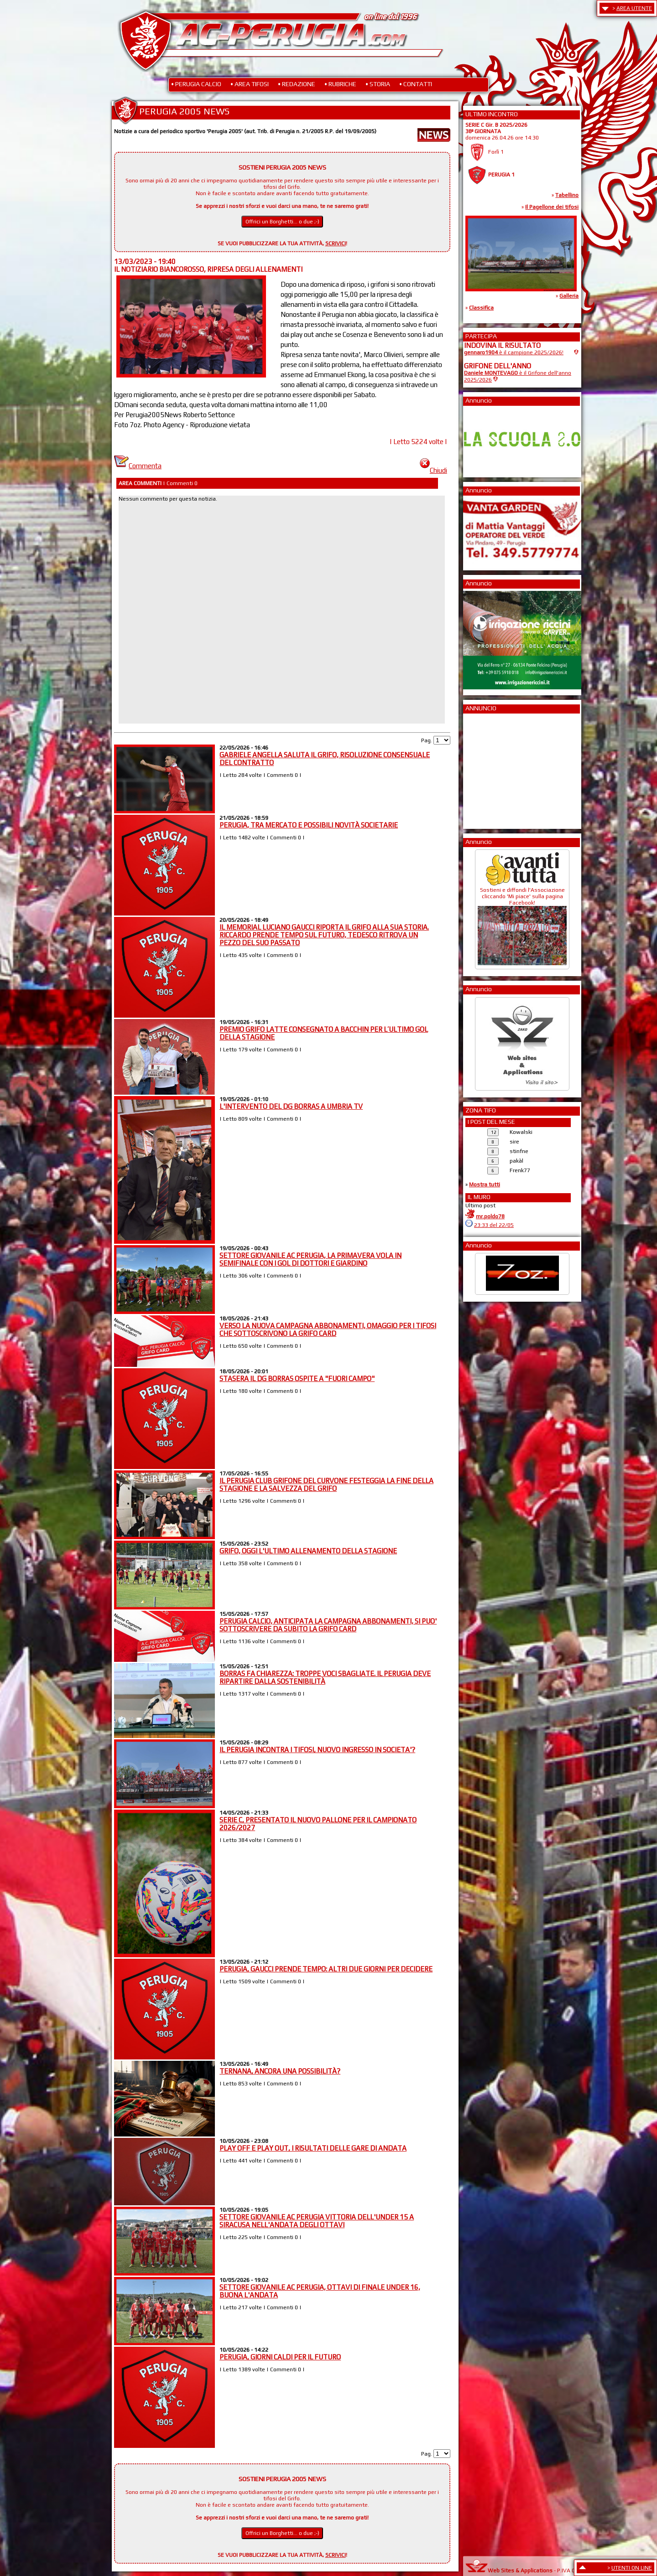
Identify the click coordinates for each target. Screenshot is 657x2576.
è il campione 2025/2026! (513, 352)
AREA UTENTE (634, 8)
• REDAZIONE (296, 84)
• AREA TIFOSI (249, 84)
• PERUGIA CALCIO (196, 84)
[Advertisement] (491, 768)
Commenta (138, 466)
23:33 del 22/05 (494, 1225)
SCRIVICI (335, 243)
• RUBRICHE (340, 84)
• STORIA (377, 84)
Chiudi (433, 470)
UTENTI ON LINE (631, 2568)
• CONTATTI (415, 84)
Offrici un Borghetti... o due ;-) (282, 221)
